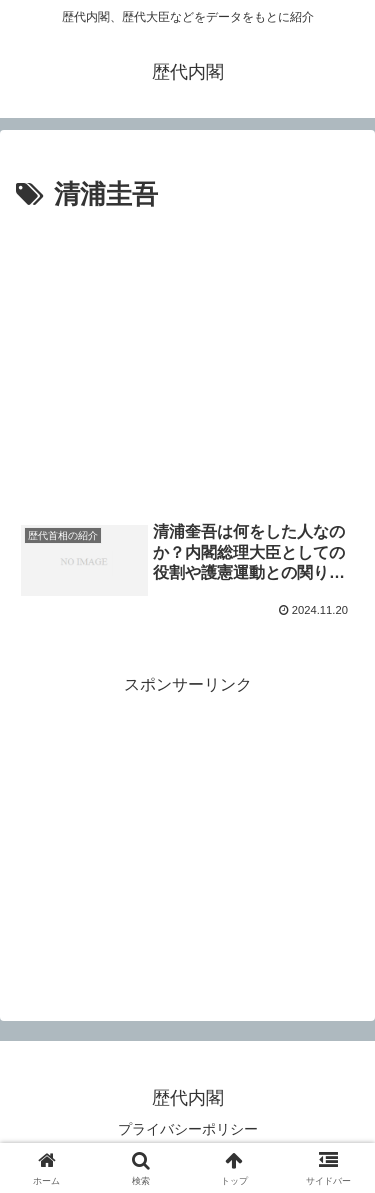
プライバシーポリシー (188, 1129)
